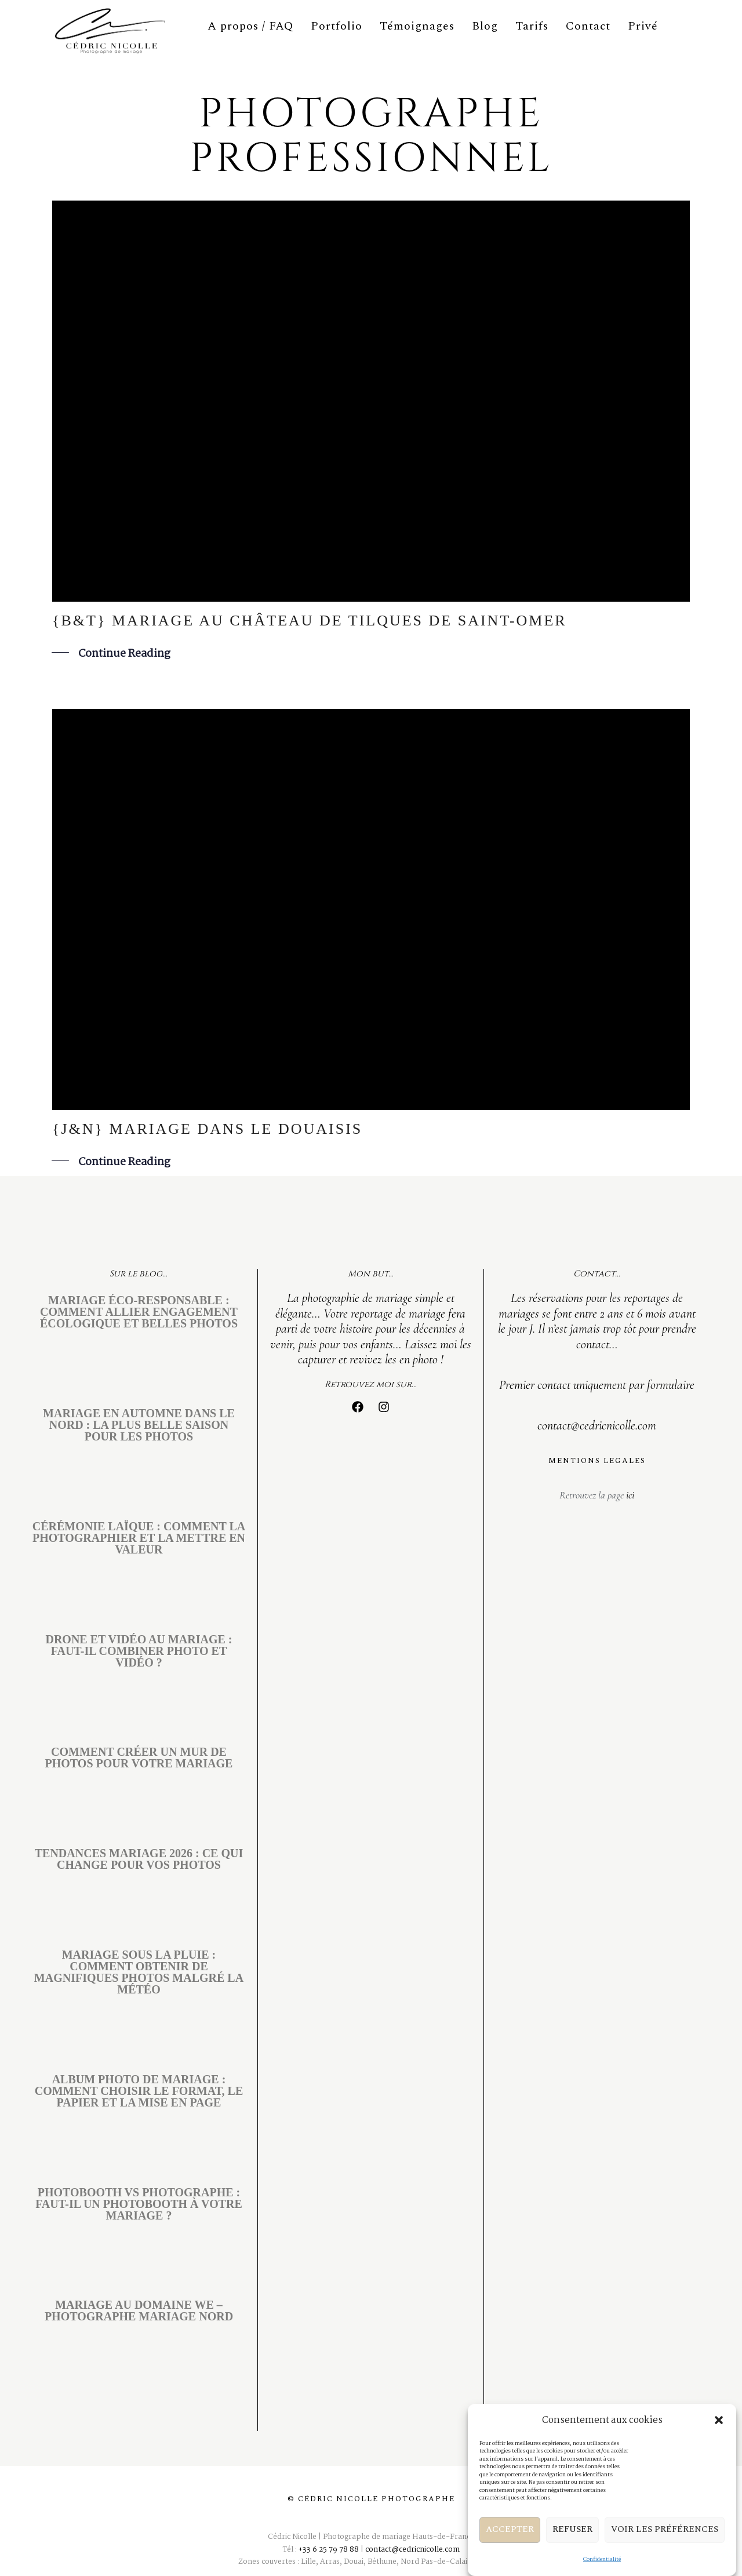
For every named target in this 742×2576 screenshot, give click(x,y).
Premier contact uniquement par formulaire (596, 1384)
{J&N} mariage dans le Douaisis (207, 1128)
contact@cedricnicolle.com (596, 1425)
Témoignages (417, 26)
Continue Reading (124, 654)
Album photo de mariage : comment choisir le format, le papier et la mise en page (139, 2091)
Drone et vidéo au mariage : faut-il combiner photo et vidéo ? (138, 1651)
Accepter (510, 2550)
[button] (719, 2441)
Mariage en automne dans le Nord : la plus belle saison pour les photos (139, 1425)
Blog (485, 26)
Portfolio (336, 26)
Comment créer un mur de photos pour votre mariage (139, 1757)
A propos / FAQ (250, 26)
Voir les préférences (664, 2550)
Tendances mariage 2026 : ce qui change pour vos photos (139, 1859)
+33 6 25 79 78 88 (329, 2550)
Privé (643, 26)
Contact (588, 26)
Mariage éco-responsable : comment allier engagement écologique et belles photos (139, 1312)
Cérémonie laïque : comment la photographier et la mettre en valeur (138, 1538)
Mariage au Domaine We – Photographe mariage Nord (139, 2310)
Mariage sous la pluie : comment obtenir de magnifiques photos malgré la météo (138, 1972)
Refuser (572, 2550)
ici (629, 1495)
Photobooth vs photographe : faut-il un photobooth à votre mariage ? (138, 2204)
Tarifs (531, 26)
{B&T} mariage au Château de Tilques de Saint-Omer (309, 620)
